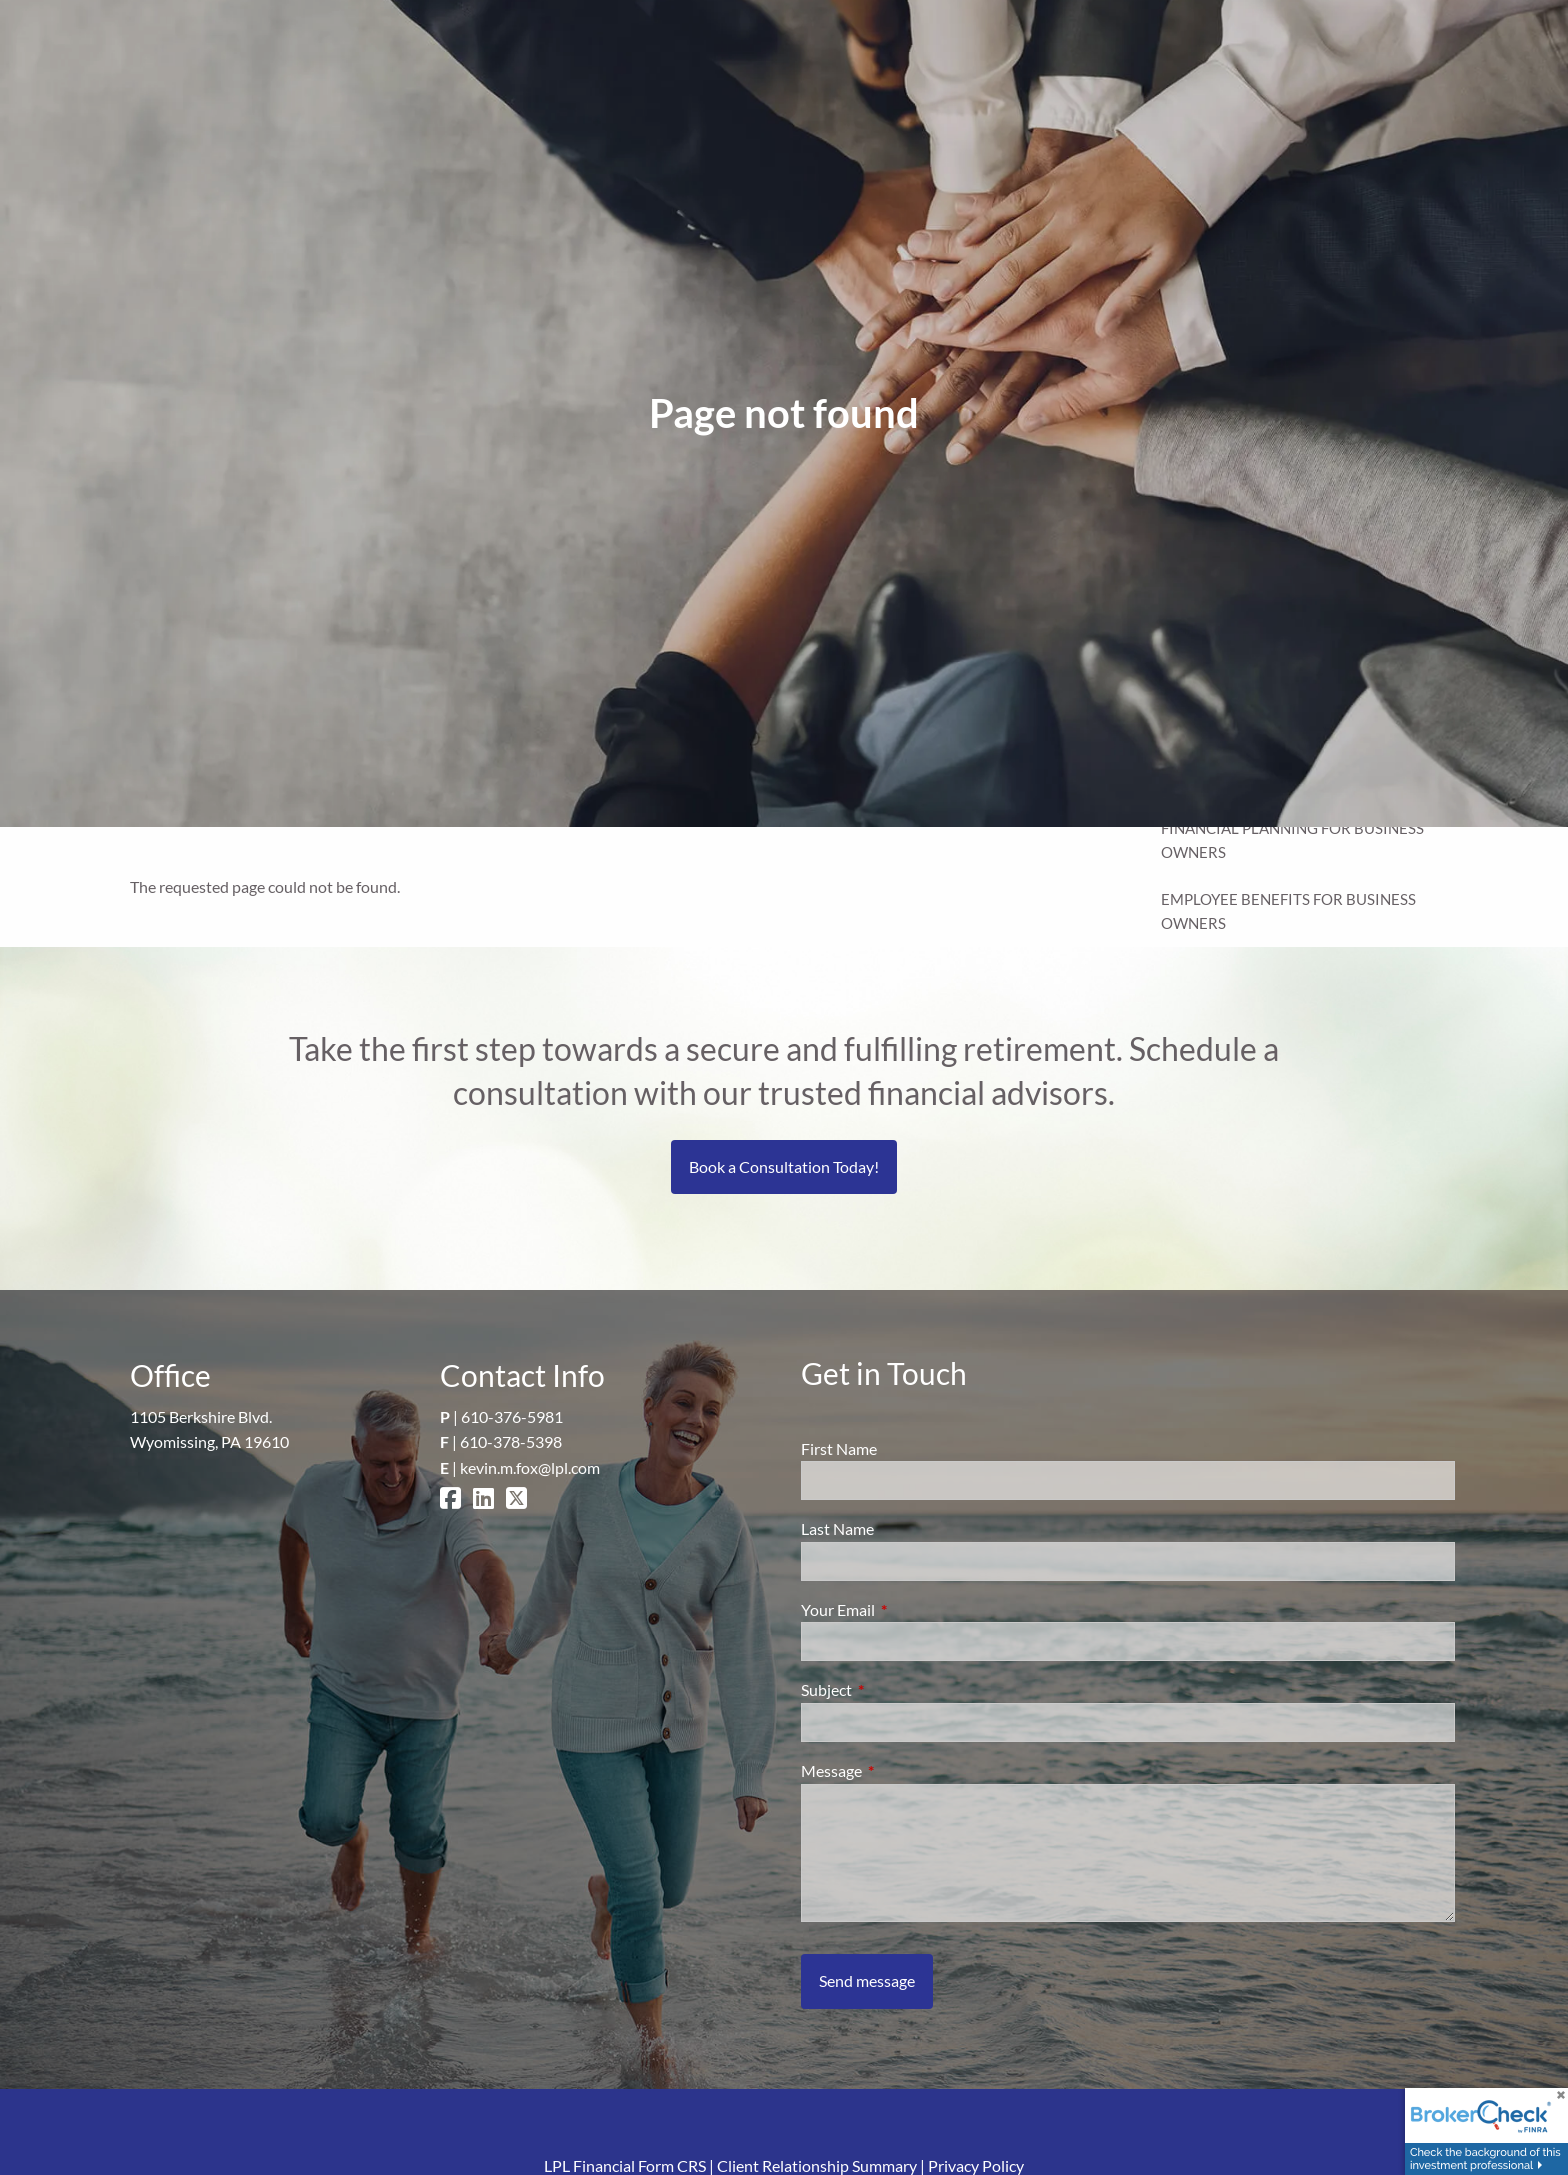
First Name (839, 1448)
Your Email (910, 1609)
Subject (898, 1689)
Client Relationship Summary (817, 2165)
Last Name (837, 1528)
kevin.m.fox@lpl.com (530, 1467)
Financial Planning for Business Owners (1292, 840)
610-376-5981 (512, 1416)
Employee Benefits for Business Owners (1288, 911)
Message (903, 1770)
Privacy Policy (976, 2165)
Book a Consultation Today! (784, 1166)
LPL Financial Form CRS (625, 2165)
